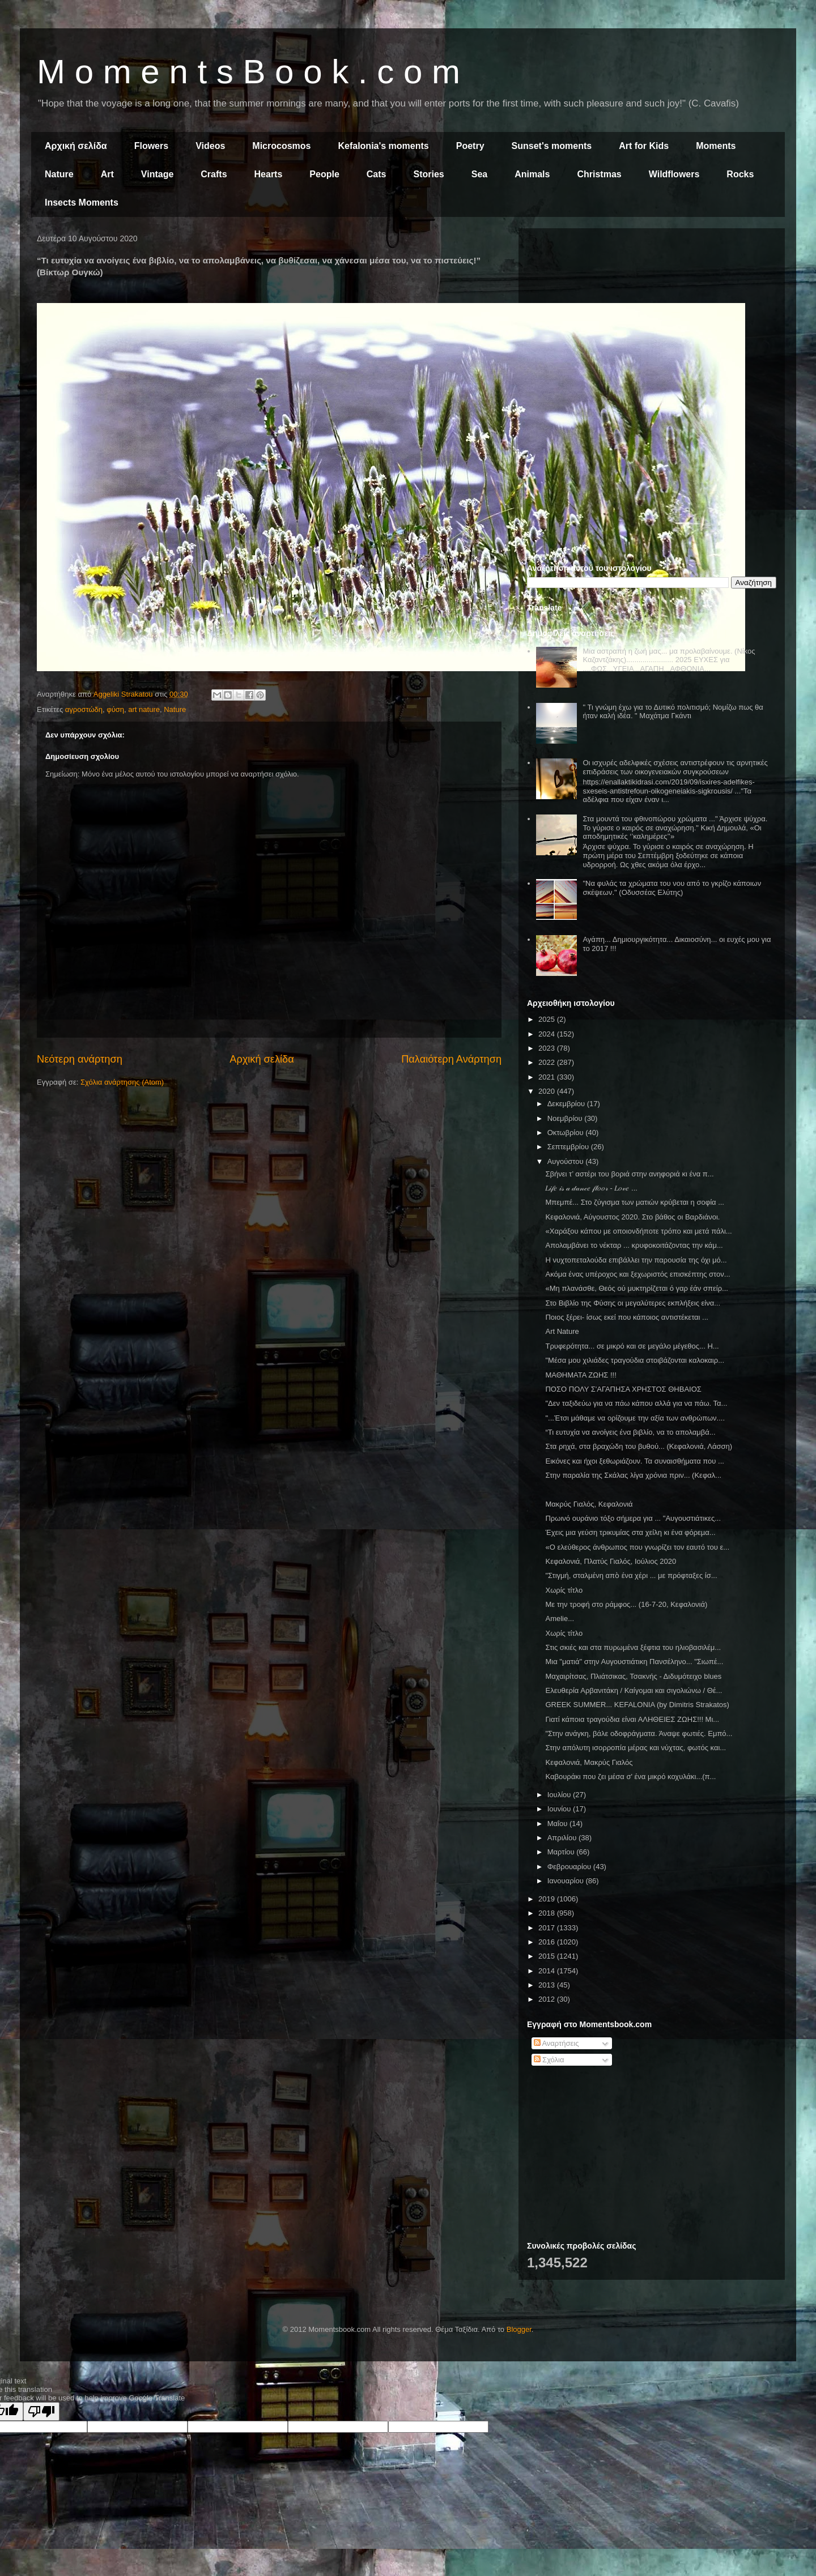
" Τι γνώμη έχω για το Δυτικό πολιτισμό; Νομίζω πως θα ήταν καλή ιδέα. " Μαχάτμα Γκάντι (673, 711)
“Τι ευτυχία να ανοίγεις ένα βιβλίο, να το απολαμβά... (630, 1432)
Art (107, 174)
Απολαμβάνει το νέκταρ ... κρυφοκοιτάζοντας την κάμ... (633, 1245)
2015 (547, 1956)
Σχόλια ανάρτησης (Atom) (122, 1082)
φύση (115, 709)
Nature (59, 174)
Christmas (599, 174)
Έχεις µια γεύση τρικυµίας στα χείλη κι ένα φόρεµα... (630, 1532)
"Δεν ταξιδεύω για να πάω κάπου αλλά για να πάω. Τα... (636, 1403)
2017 (547, 1928)
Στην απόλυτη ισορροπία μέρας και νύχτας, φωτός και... (635, 1747)
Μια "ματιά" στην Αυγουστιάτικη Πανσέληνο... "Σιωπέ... (634, 1661)
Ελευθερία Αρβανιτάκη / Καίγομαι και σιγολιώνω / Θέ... (633, 1690)
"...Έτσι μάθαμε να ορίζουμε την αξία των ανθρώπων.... (635, 1418)
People (324, 174)
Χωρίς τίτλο (564, 1590)
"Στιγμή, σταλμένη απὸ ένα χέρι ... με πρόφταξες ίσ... (631, 1575)
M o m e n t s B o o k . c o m (248, 72)
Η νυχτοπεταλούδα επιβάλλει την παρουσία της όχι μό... (635, 1260)
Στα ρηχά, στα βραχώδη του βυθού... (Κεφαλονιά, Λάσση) (638, 1446)
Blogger (519, 2329)
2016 (547, 1942)
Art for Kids (644, 146)
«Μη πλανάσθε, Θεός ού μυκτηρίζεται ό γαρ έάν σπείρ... (636, 1288)
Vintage (157, 174)
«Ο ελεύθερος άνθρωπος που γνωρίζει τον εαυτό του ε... (637, 1547)
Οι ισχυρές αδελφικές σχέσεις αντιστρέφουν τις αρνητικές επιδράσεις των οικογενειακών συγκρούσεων (675, 767)
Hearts (268, 174)
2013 (547, 1985)
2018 (547, 1913)
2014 (547, 1971)
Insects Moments (81, 202)
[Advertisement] (651, 316)
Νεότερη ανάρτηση (79, 1059)
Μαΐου (558, 1823)
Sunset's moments (552, 146)
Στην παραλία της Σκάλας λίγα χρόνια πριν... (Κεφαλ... (633, 1475)
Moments (716, 146)
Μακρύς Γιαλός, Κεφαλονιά (588, 1504)
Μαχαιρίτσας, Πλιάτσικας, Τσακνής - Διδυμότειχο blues (633, 1676)
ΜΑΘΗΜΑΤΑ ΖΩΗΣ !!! (580, 1375)
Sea (479, 174)
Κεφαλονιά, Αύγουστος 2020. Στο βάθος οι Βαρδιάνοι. (632, 1217)
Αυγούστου (566, 1161)
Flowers (151, 146)
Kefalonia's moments (383, 146)
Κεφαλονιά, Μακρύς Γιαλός (588, 1762)
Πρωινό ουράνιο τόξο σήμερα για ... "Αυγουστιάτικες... (633, 1518)
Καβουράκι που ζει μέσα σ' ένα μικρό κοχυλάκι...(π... (630, 1776)
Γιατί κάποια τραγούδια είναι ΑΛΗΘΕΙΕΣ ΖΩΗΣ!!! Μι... (632, 1719)
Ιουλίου (560, 1794)
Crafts (214, 174)
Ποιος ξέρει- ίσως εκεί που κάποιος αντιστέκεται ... (626, 1317)
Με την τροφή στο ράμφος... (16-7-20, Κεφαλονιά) (626, 1604)
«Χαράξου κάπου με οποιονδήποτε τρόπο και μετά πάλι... (638, 1231)
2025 (547, 1019)
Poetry (470, 146)
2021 (547, 1077)
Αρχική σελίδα (76, 146)
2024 (547, 1034)
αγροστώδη (84, 709)
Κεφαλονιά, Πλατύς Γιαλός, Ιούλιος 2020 (610, 1561)
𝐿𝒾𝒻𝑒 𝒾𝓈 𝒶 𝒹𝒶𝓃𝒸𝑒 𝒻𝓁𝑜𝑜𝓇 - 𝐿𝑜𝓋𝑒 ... (591, 1188)
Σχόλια (549, 2059)
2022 (547, 1062)
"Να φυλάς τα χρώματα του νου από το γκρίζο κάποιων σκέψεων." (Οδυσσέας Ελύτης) (672, 888)
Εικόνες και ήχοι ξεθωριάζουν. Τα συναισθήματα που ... (634, 1461)
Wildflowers (674, 174)
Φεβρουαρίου (570, 1866)
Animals (532, 174)
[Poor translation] (41, 2411)
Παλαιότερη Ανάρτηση (451, 1059)
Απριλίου (563, 1837)
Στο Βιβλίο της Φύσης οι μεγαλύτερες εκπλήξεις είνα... (632, 1303)
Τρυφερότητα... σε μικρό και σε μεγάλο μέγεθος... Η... (632, 1346)
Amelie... (559, 1618)
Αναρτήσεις (556, 2043)
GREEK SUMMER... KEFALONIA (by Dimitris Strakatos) (637, 1704)
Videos (210, 146)
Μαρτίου (562, 1852)
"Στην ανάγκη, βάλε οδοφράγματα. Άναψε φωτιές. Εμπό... (638, 1733)
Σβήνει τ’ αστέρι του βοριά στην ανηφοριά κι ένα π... (629, 1174)
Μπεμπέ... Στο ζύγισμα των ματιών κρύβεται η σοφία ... (634, 1202)
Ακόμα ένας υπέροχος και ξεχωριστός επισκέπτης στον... (637, 1274)
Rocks (740, 174)
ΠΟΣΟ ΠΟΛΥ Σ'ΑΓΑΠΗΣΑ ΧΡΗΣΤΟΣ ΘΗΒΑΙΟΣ (623, 1389)
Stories (429, 174)
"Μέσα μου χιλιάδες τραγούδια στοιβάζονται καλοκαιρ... (634, 1360)
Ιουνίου (560, 1809)
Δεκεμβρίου (567, 1103)
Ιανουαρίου (566, 1880)
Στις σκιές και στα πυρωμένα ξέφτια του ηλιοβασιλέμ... (633, 1647)
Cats (376, 174)
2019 (547, 1899)
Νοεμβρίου (566, 1118)
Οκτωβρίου (566, 1132)
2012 (547, 1999)
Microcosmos (281, 146)
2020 (547, 1091)
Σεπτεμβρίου (569, 1146)
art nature (144, 709)
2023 (547, 1048)
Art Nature (562, 1331)
